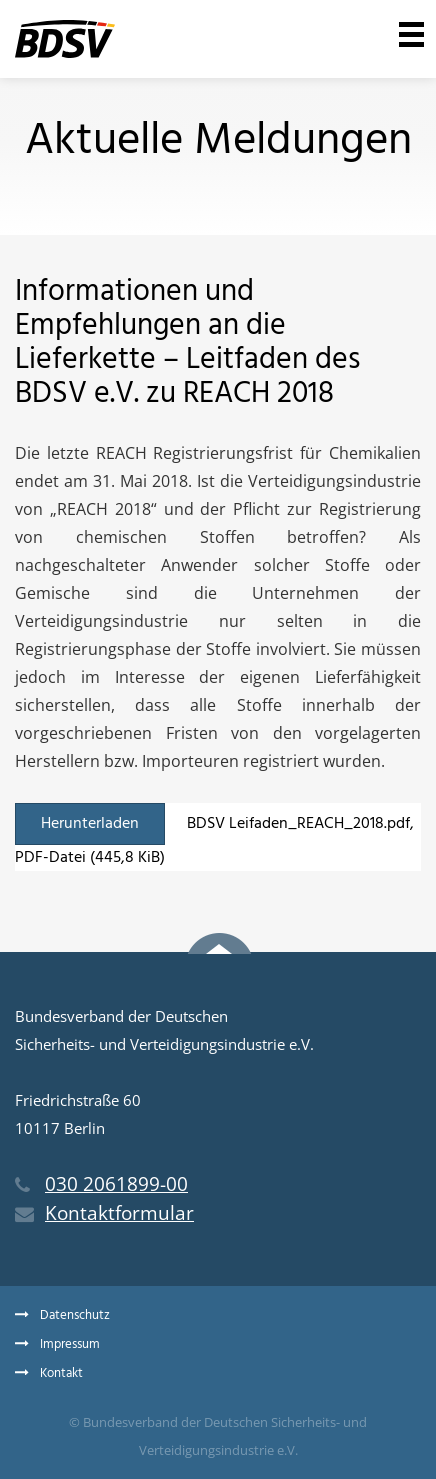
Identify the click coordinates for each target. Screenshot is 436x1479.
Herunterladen (90, 824)
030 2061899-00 (101, 1184)
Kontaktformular (104, 1213)
